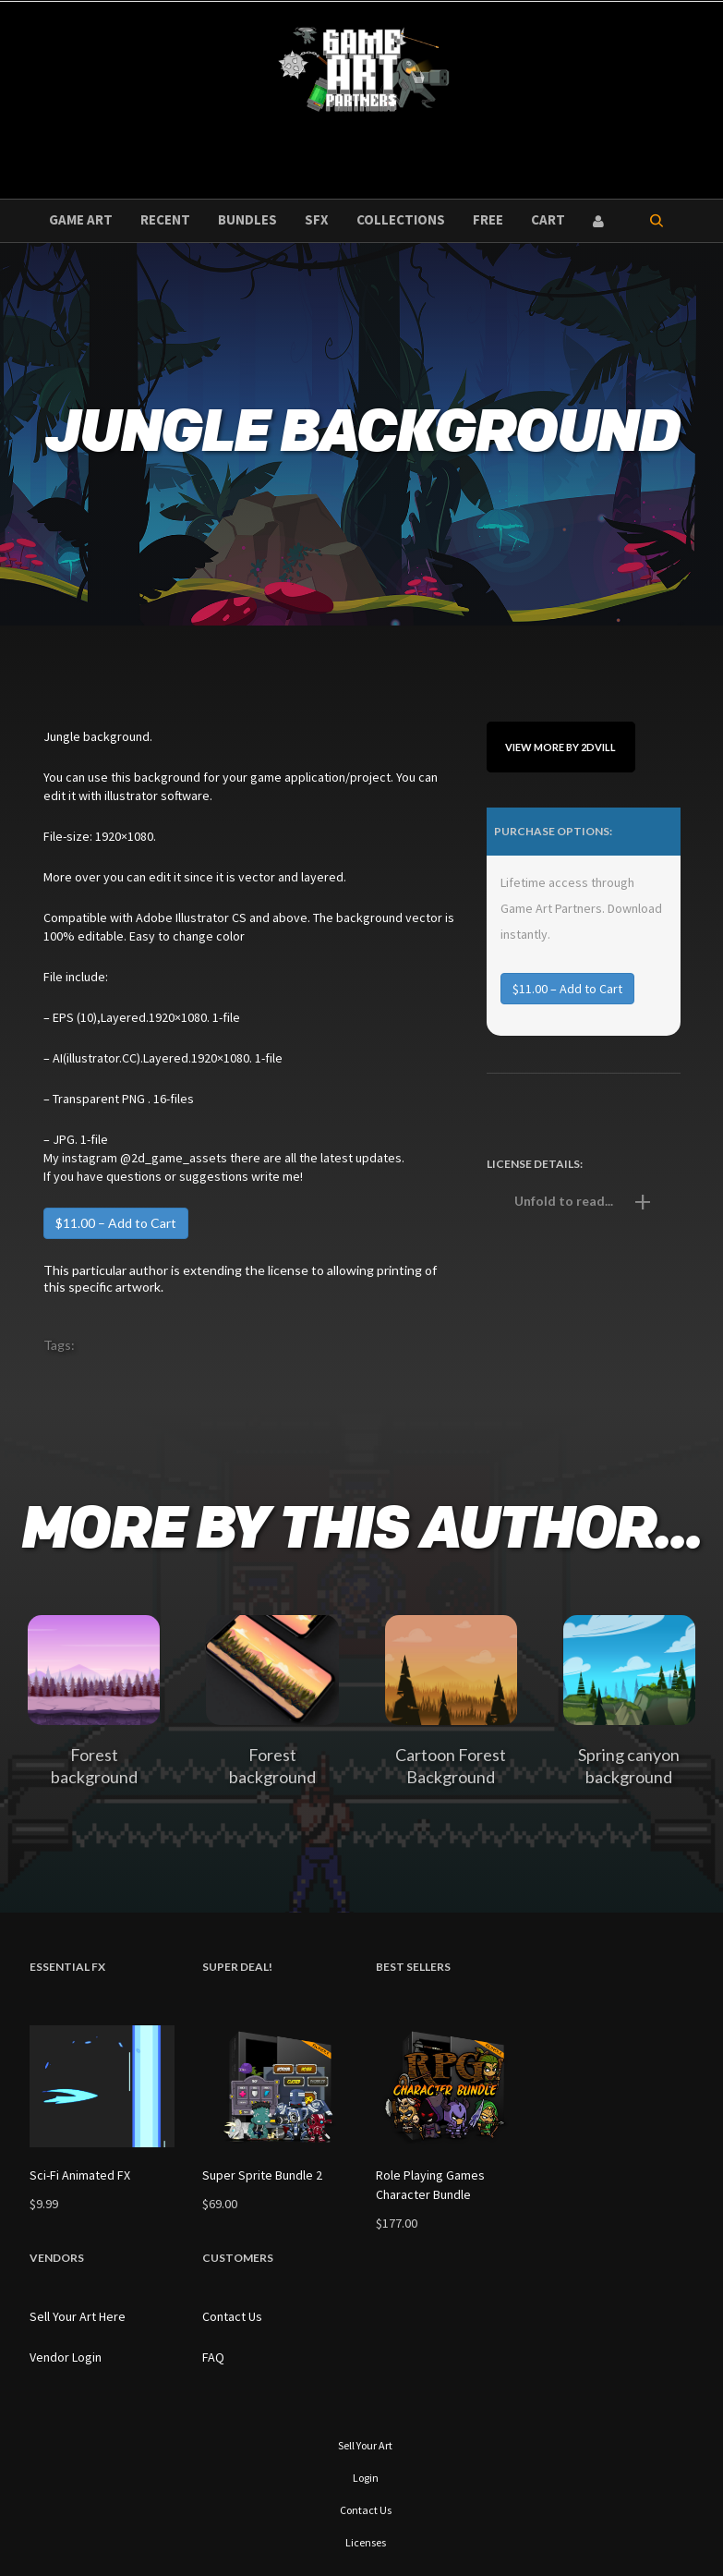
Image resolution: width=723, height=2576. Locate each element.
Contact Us (232, 2316)
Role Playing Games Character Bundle (430, 2185)
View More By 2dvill (560, 747)
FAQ (213, 2357)
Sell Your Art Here (78, 2316)
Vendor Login (66, 2357)
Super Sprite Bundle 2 (262, 2175)
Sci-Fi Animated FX (80, 2175)
